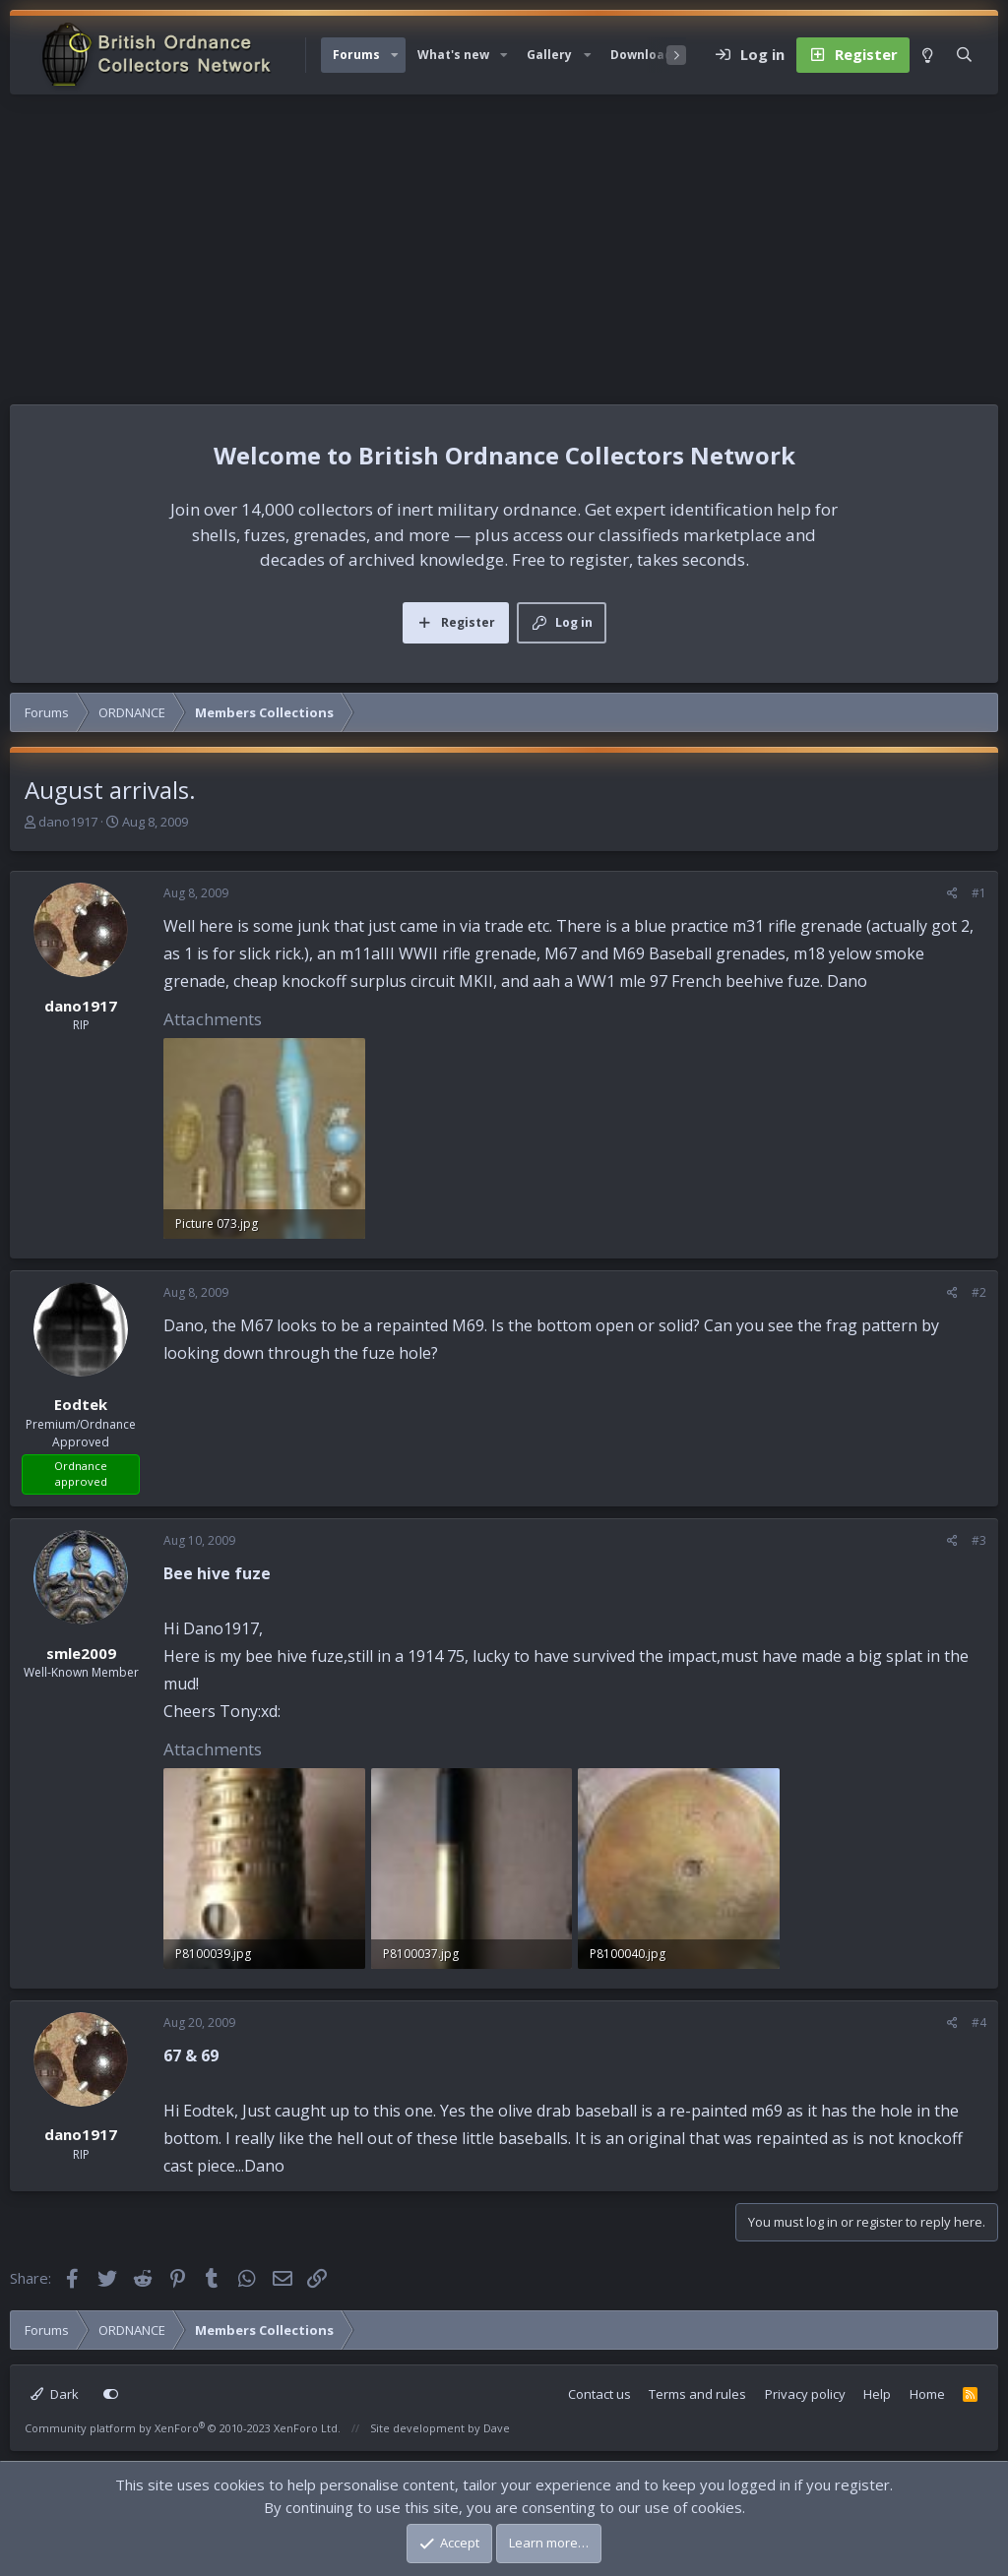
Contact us (599, 2394)
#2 (979, 1292)
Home (927, 2394)
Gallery (549, 54)
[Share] (952, 893)
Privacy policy (805, 2394)
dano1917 (67, 821)
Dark (55, 2394)
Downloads (644, 54)
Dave (496, 2428)
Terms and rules (697, 2394)
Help (877, 2394)
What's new (453, 54)
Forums (356, 54)
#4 (979, 2022)
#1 (979, 893)
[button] (395, 55)
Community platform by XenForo (183, 2428)
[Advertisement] (504, 242)
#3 (979, 1540)
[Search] (964, 55)
